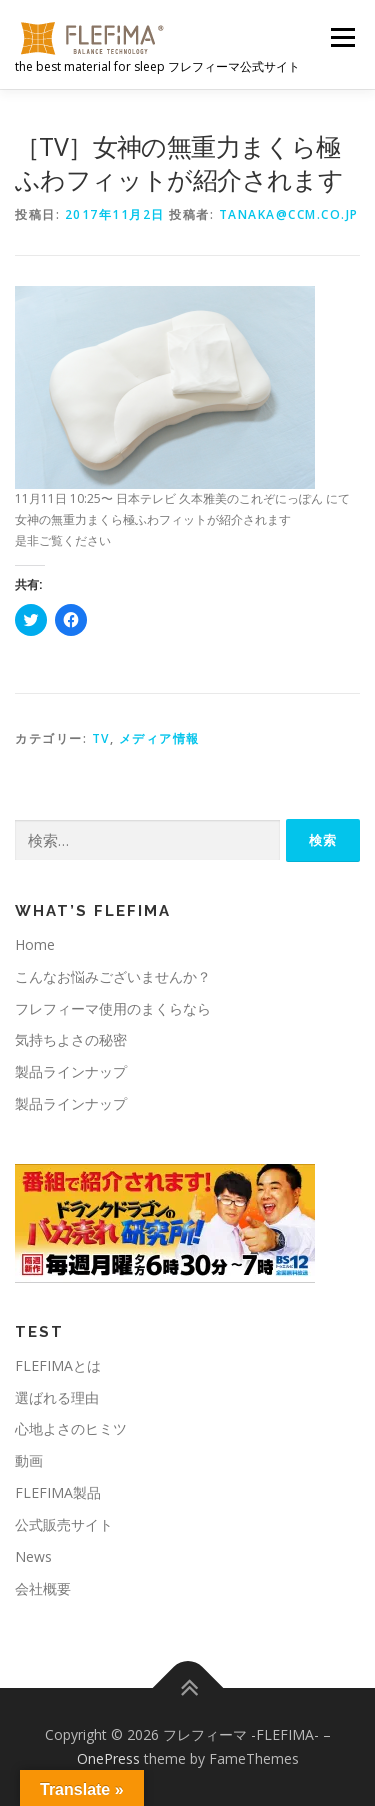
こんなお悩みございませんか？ (113, 976)
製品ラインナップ (71, 1071)
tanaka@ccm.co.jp (289, 214)
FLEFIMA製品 (58, 1492)
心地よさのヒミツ (71, 1428)
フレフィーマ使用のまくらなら (113, 1008)
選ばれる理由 (57, 1397)
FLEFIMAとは (58, 1365)
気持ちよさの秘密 (71, 1039)
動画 (29, 1460)
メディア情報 (159, 738)
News (33, 1556)
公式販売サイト (64, 1524)
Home (35, 944)
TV (101, 738)
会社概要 (43, 1588)
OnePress (108, 1758)
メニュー (342, 37)
